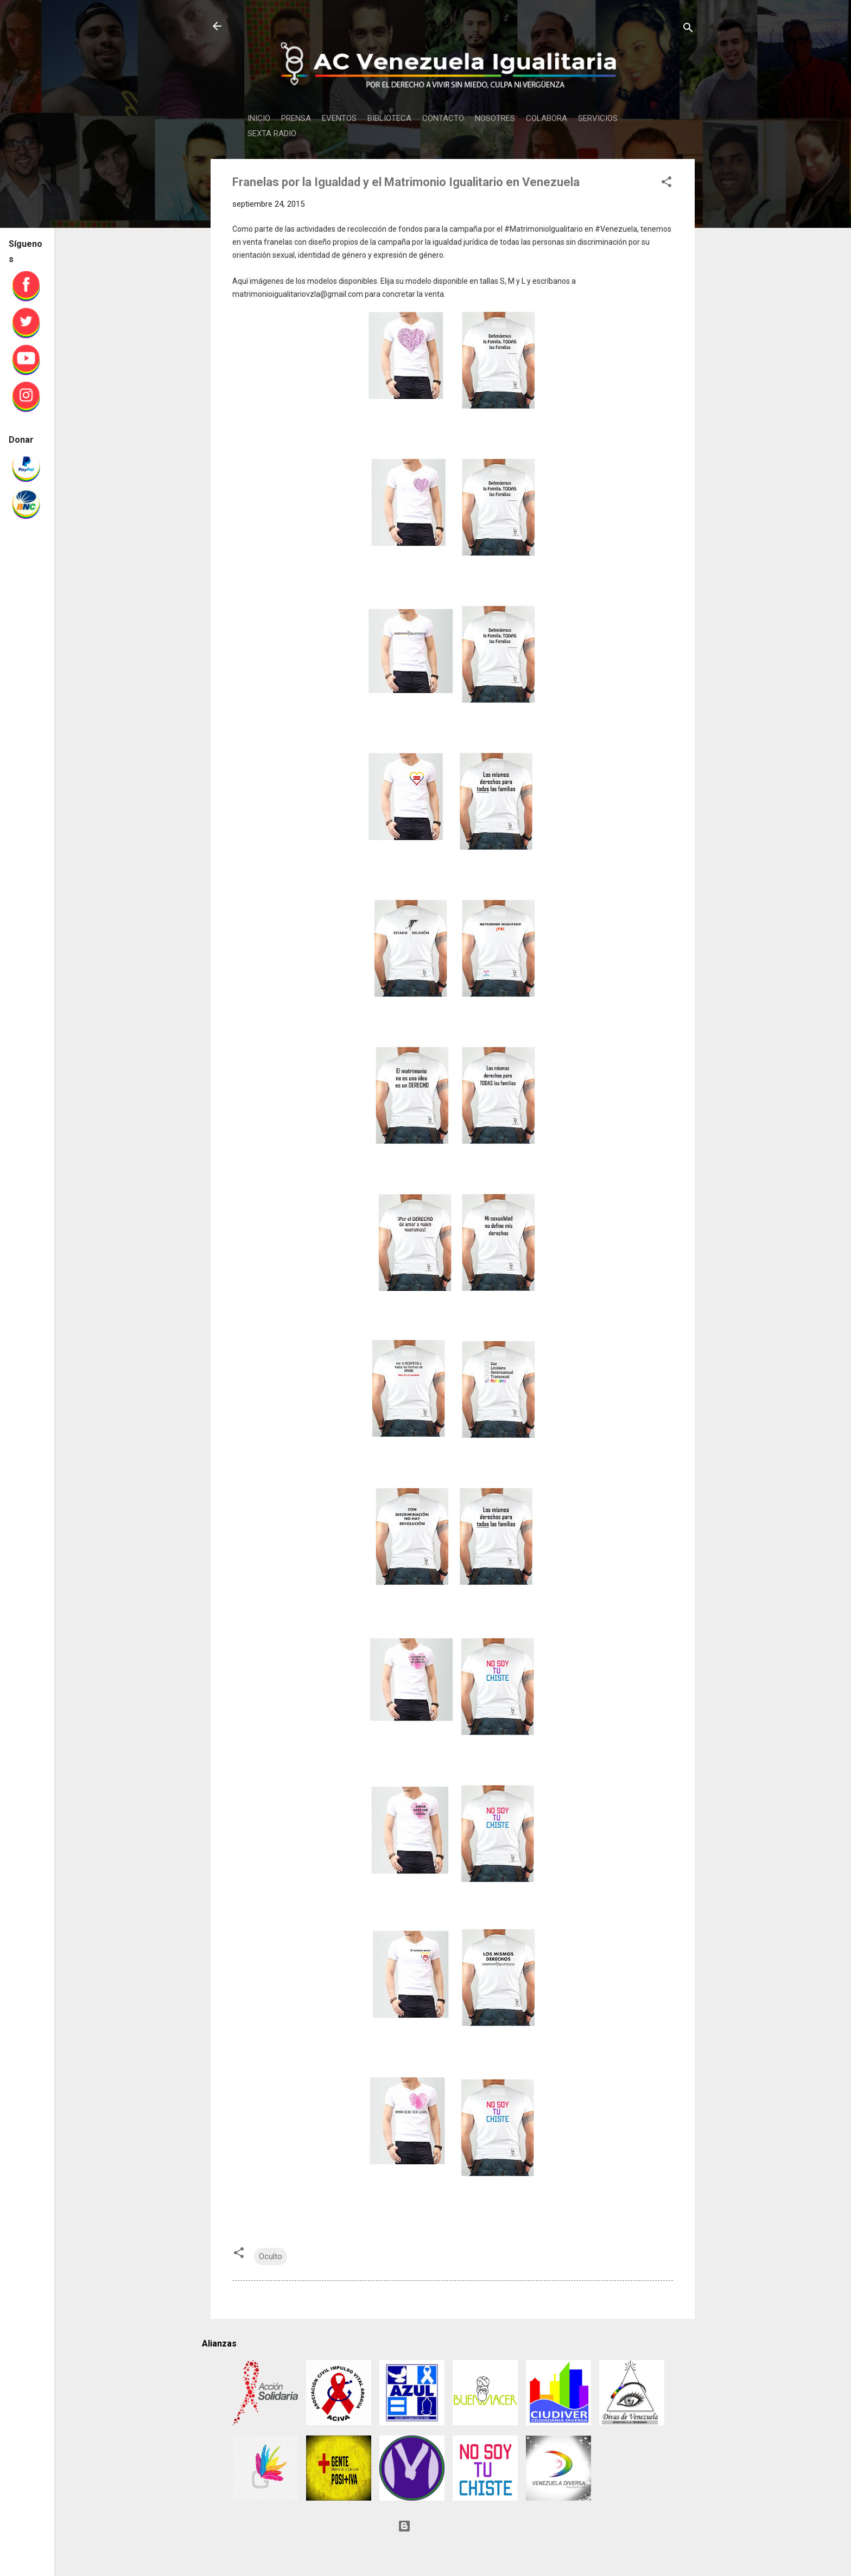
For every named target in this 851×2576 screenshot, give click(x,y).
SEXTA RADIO (271, 133)
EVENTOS (339, 118)
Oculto (270, 2256)
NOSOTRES (495, 118)
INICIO (258, 118)
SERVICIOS (598, 118)
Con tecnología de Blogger (452, 2526)
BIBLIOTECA (389, 118)
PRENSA (296, 118)
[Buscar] (688, 29)
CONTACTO (443, 118)
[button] (666, 183)
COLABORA (546, 118)
